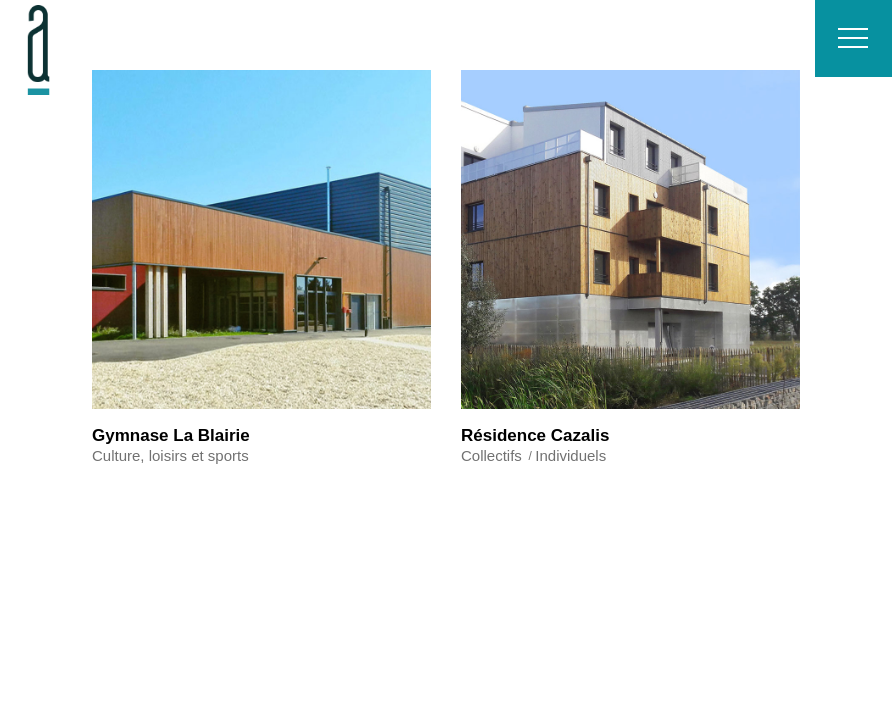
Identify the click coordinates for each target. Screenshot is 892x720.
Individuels (570, 455)
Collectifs (491, 455)
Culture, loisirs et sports (170, 455)
